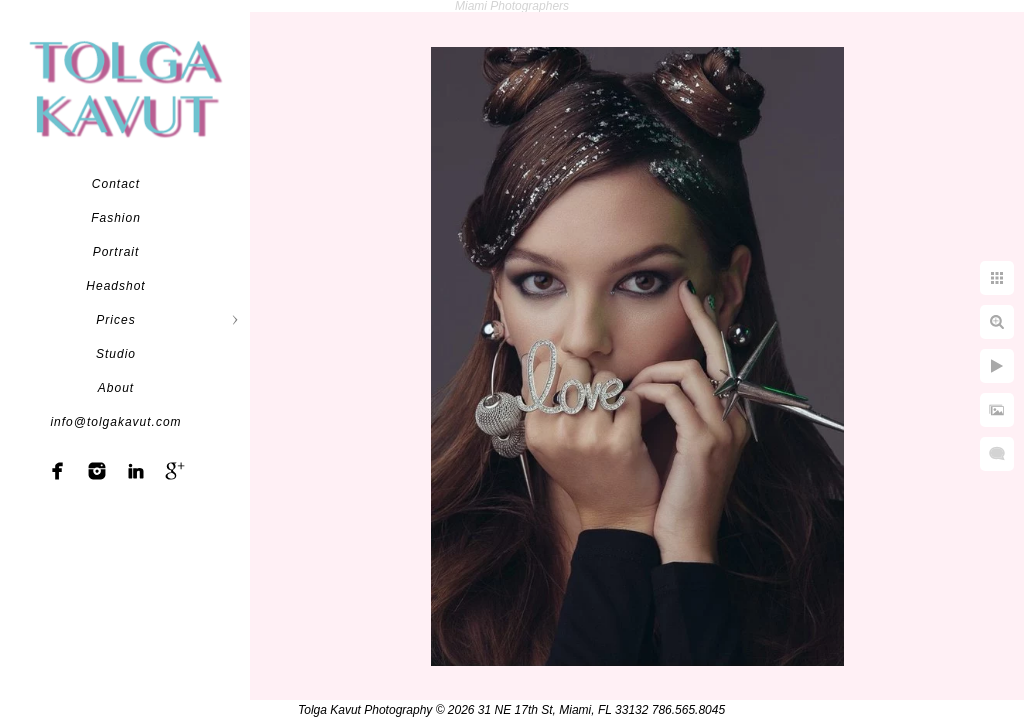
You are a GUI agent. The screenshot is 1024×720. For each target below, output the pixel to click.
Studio (116, 354)
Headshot (115, 286)
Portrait (116, 252)
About (116, 388)
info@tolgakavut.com (115, 422)
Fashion (116, 218)
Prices (115, 320)
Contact (116, 184)
